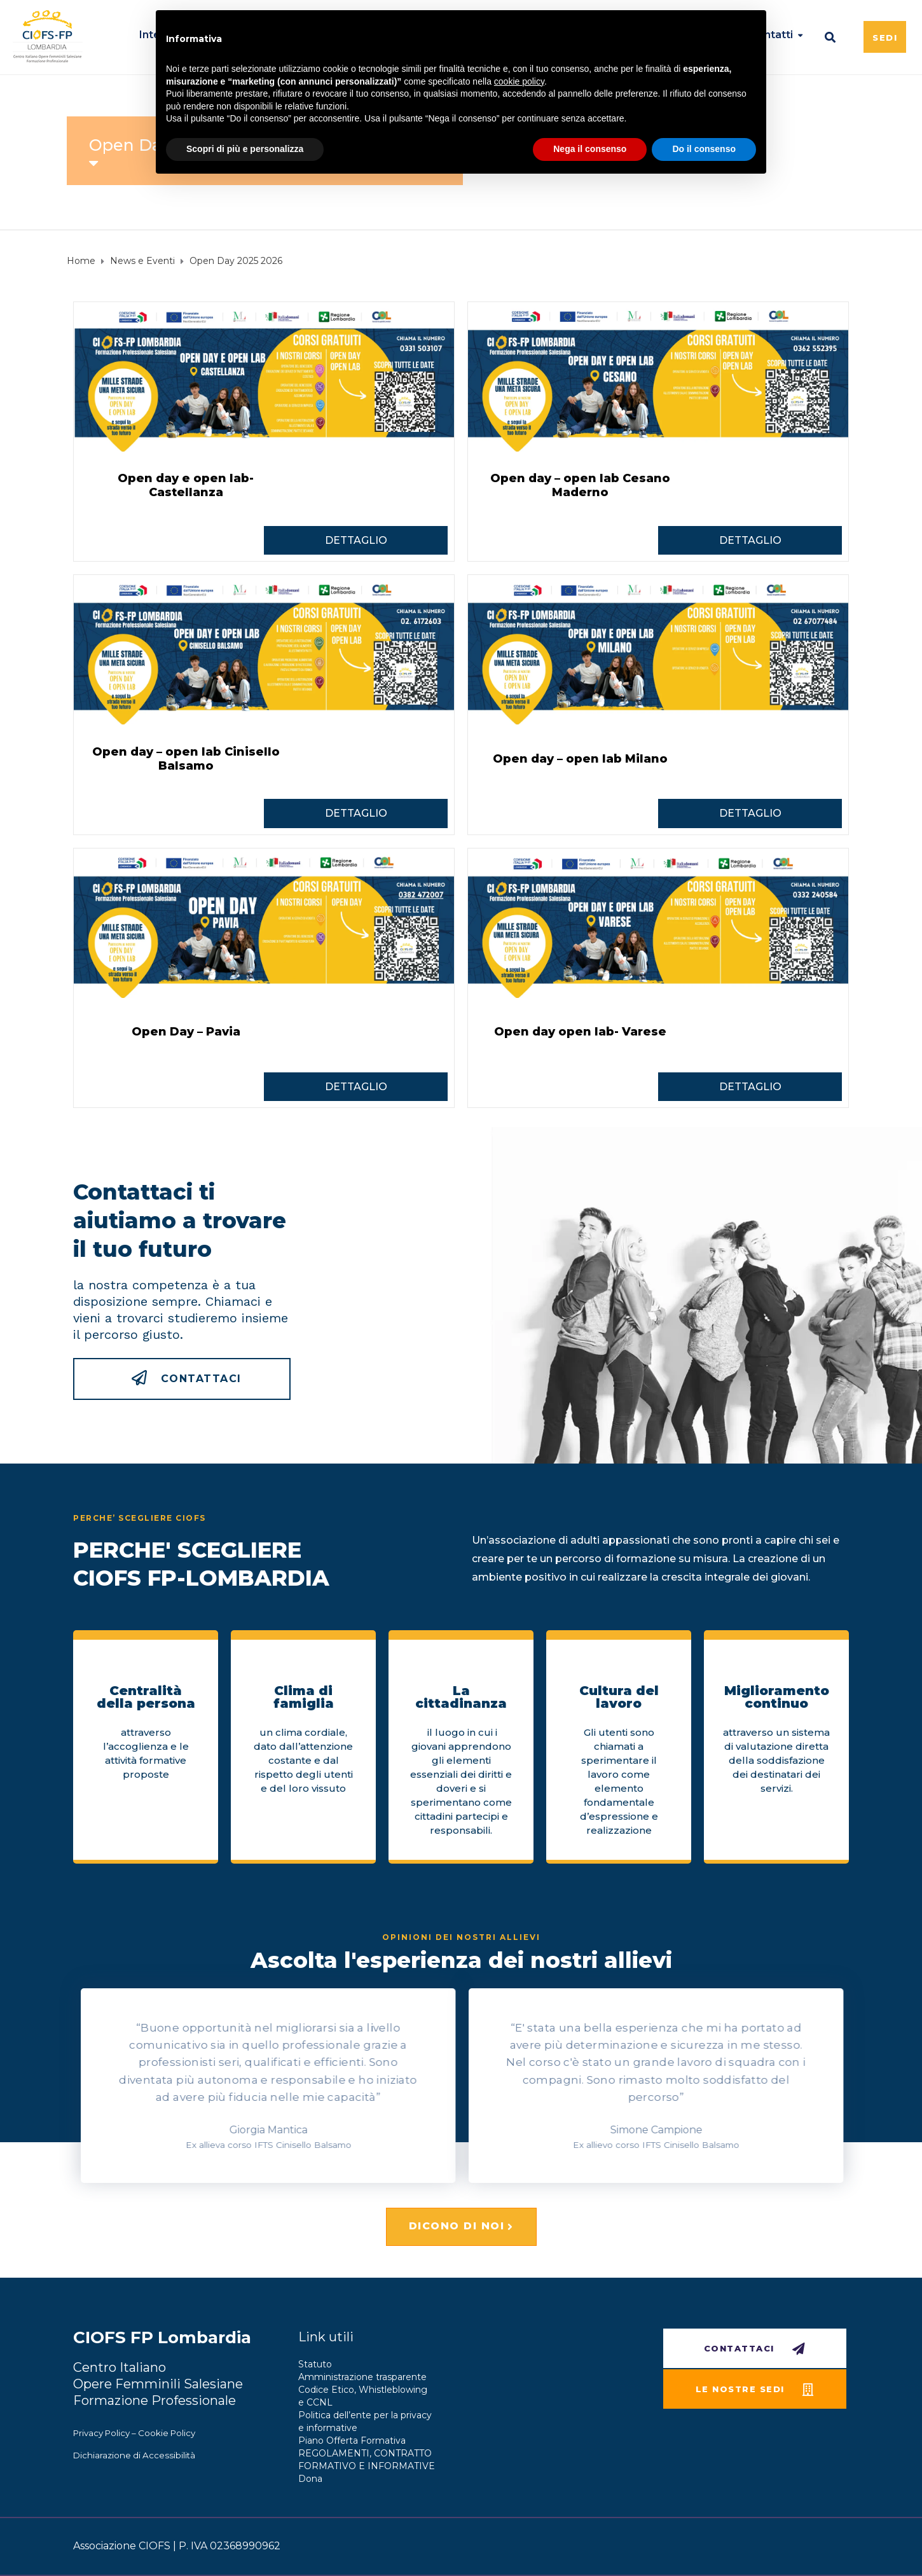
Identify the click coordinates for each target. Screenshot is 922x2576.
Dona (310, 2478)
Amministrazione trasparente (362, 2377)
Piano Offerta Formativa (352, 2440)
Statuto (315, 2364)
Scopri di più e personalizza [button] (244, 149)
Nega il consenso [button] (589, 149)
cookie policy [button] (519, 81)
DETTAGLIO (356, 540)
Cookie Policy (166, 2433)
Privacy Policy (101, 2433)
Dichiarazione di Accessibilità (134, 2455)
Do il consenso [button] (704, 149)
